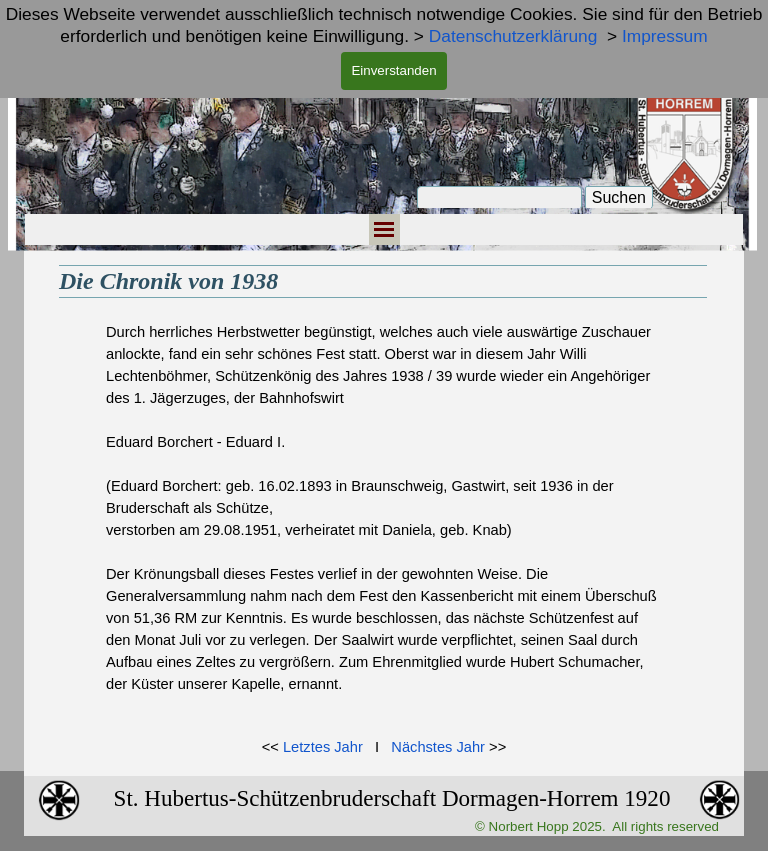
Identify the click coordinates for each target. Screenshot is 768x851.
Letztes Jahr (323, 747)
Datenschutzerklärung (513, 36)
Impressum (665, 36)
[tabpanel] (384, 519)
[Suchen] (499, 198)
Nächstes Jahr (438, 747)
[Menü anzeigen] (384, 229)
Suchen (619, 197)
